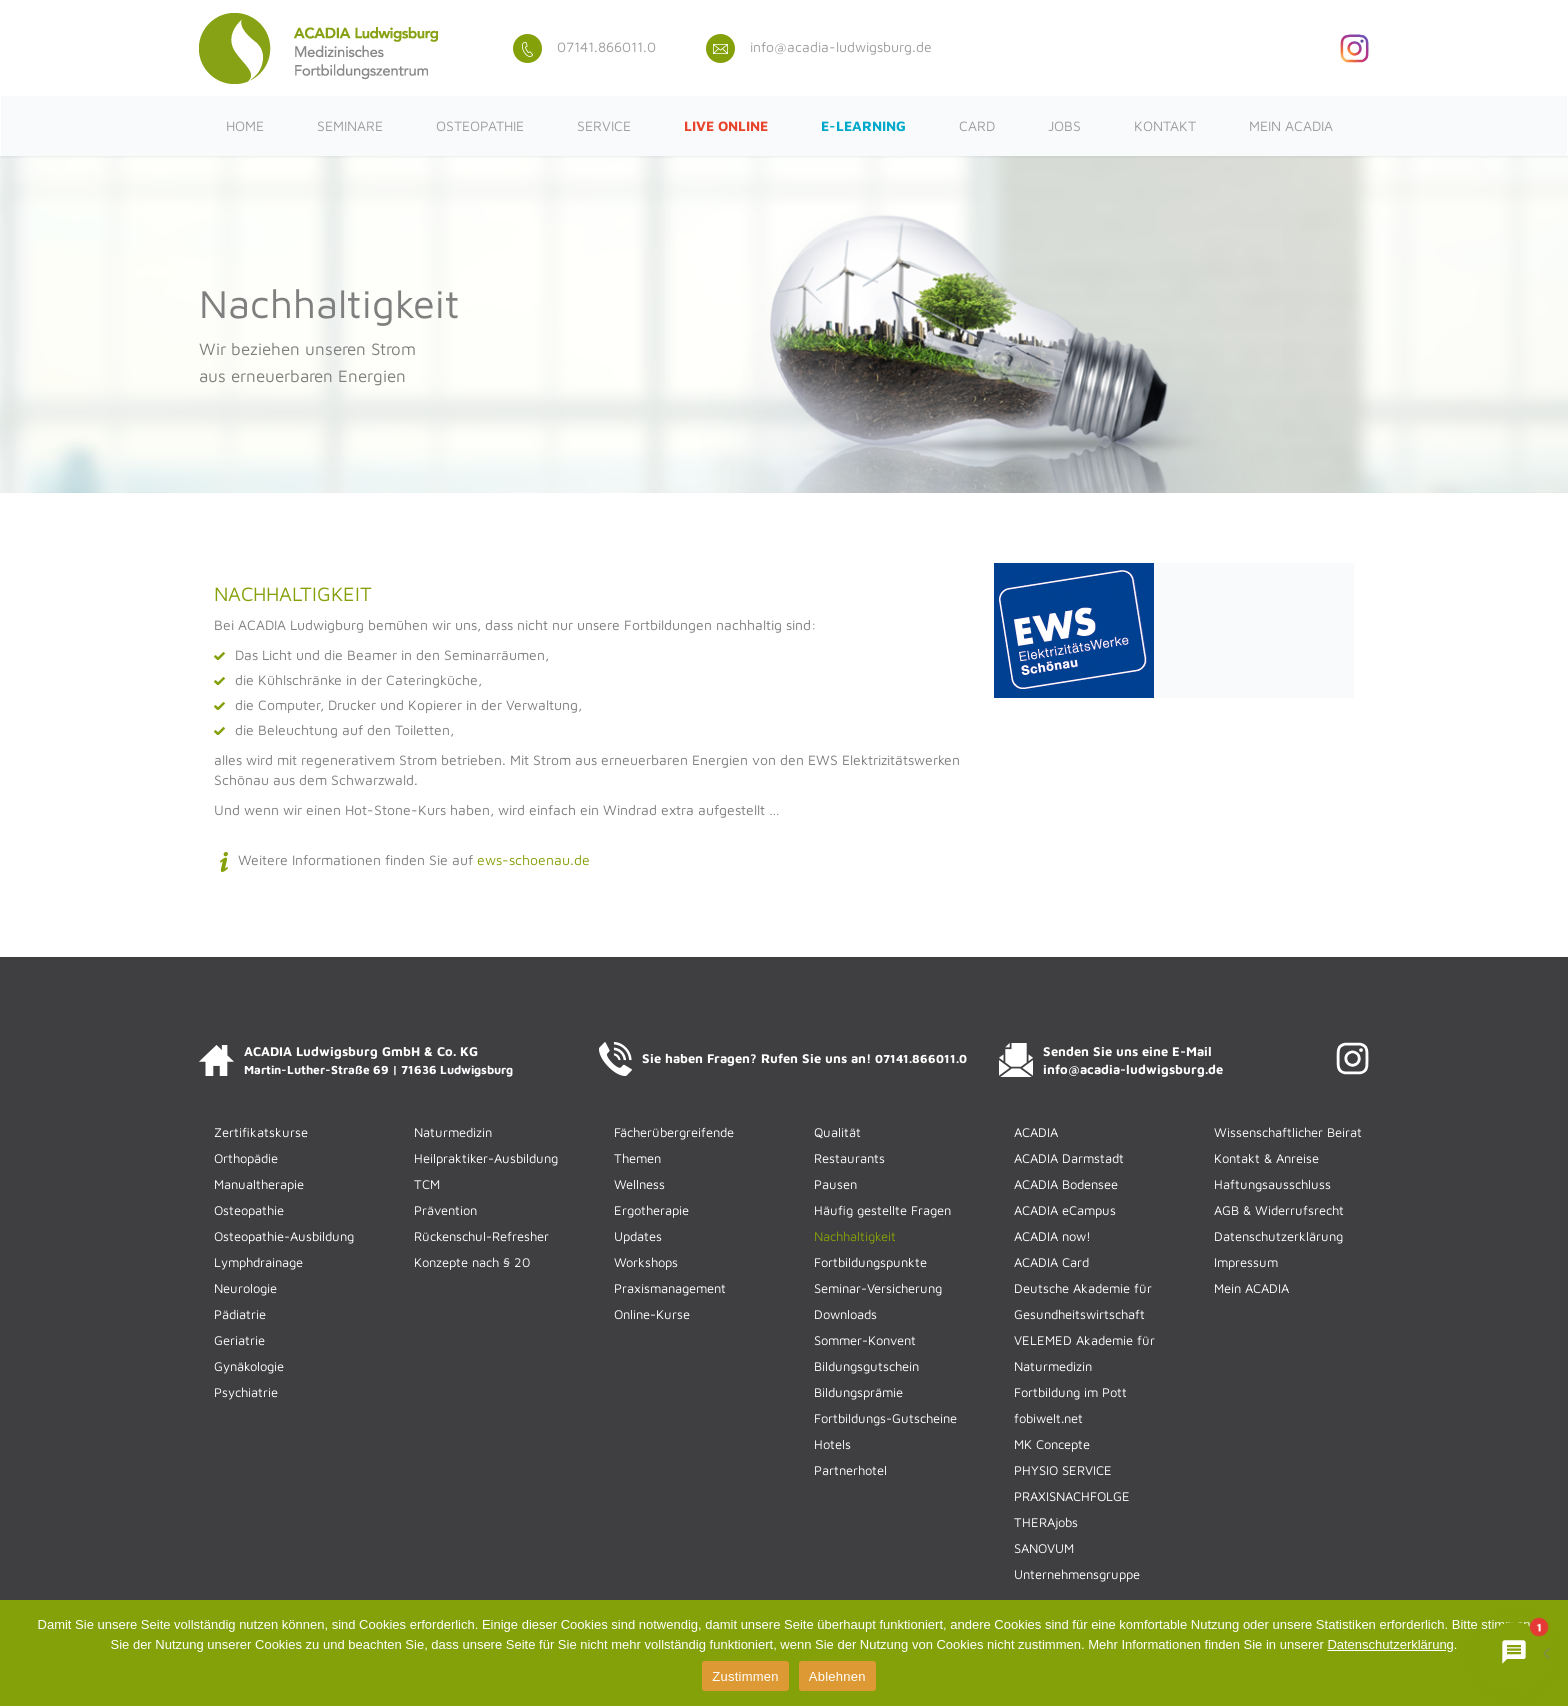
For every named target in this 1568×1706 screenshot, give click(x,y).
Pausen (835, 1184)
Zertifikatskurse (261, 1132)
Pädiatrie (240, 1314)
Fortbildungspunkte (870, 1262)
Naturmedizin (453, 1132)
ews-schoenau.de (533, 859)
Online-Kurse (652, 1314)
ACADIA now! (1052, 1236)
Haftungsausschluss (1272, 1184)
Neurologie (245, 1288)
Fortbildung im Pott (1070, 1392)
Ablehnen (837, 1676)
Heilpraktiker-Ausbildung (486, 1158)
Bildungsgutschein (866, 1366)
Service (604, 125)
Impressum (1246, 1262)
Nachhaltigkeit (855, 1236)
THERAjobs (1046, 1522)
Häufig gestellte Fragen (882, 1210)
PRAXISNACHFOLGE (1072, 1496)
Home (245, 125)
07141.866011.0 (584, 46)
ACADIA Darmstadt (1069, 1158)
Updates (638, 1236)
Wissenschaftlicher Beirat (1288, 1132)
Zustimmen (745, 1676)
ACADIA (1036, 1132)
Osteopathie (480, 125)
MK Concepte (1052, 1444)
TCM (427, 1184)
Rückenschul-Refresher (481, 1236)
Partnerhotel (850, 1470)
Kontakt (1165, 125)
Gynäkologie (249, 1366)
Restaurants (849, 1158)
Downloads (845, 1314)
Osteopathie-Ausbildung (284, 1236)
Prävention (445, 1210)
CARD (977, 125)
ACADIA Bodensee (1066, 1184)
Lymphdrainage (258, 1262)
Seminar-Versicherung (878, 1288)
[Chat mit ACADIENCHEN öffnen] (1514, 1652)
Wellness (639, 1184)
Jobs (1064, 125)
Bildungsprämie (858, 1392)
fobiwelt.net (1048, 1418)
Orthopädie (246, 1158)
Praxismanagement (670, 1288)
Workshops (646, 1262)
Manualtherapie (259, 1184)
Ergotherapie (651, 1210)
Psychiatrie (246, 1392)
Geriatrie (239, 1340)
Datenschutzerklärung (1278, 1236)
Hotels (832, 1444)
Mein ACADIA (1291, 125)
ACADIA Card (1051, 1262)
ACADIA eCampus (1065, 1210)
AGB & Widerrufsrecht (1279, 1210)
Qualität (837, 1132)
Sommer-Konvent (865, 1340)
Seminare (350, 125)
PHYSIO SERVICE (1063, 1470)
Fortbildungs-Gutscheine (885, 1418)
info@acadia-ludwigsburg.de (819, 46)
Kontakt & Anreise (1266, 1158)
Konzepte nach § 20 (472, 1262)
